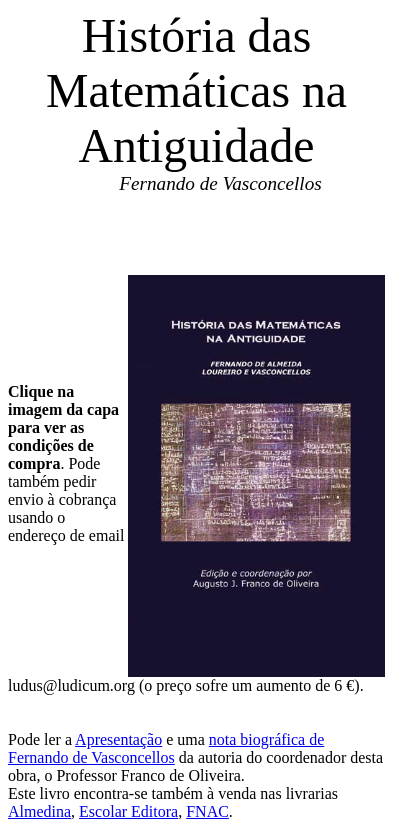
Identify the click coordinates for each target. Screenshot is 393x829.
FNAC (207, 811)
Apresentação (118, 739)
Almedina (39, 811)
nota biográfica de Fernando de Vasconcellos (166, 748)
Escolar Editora (128, 811)
